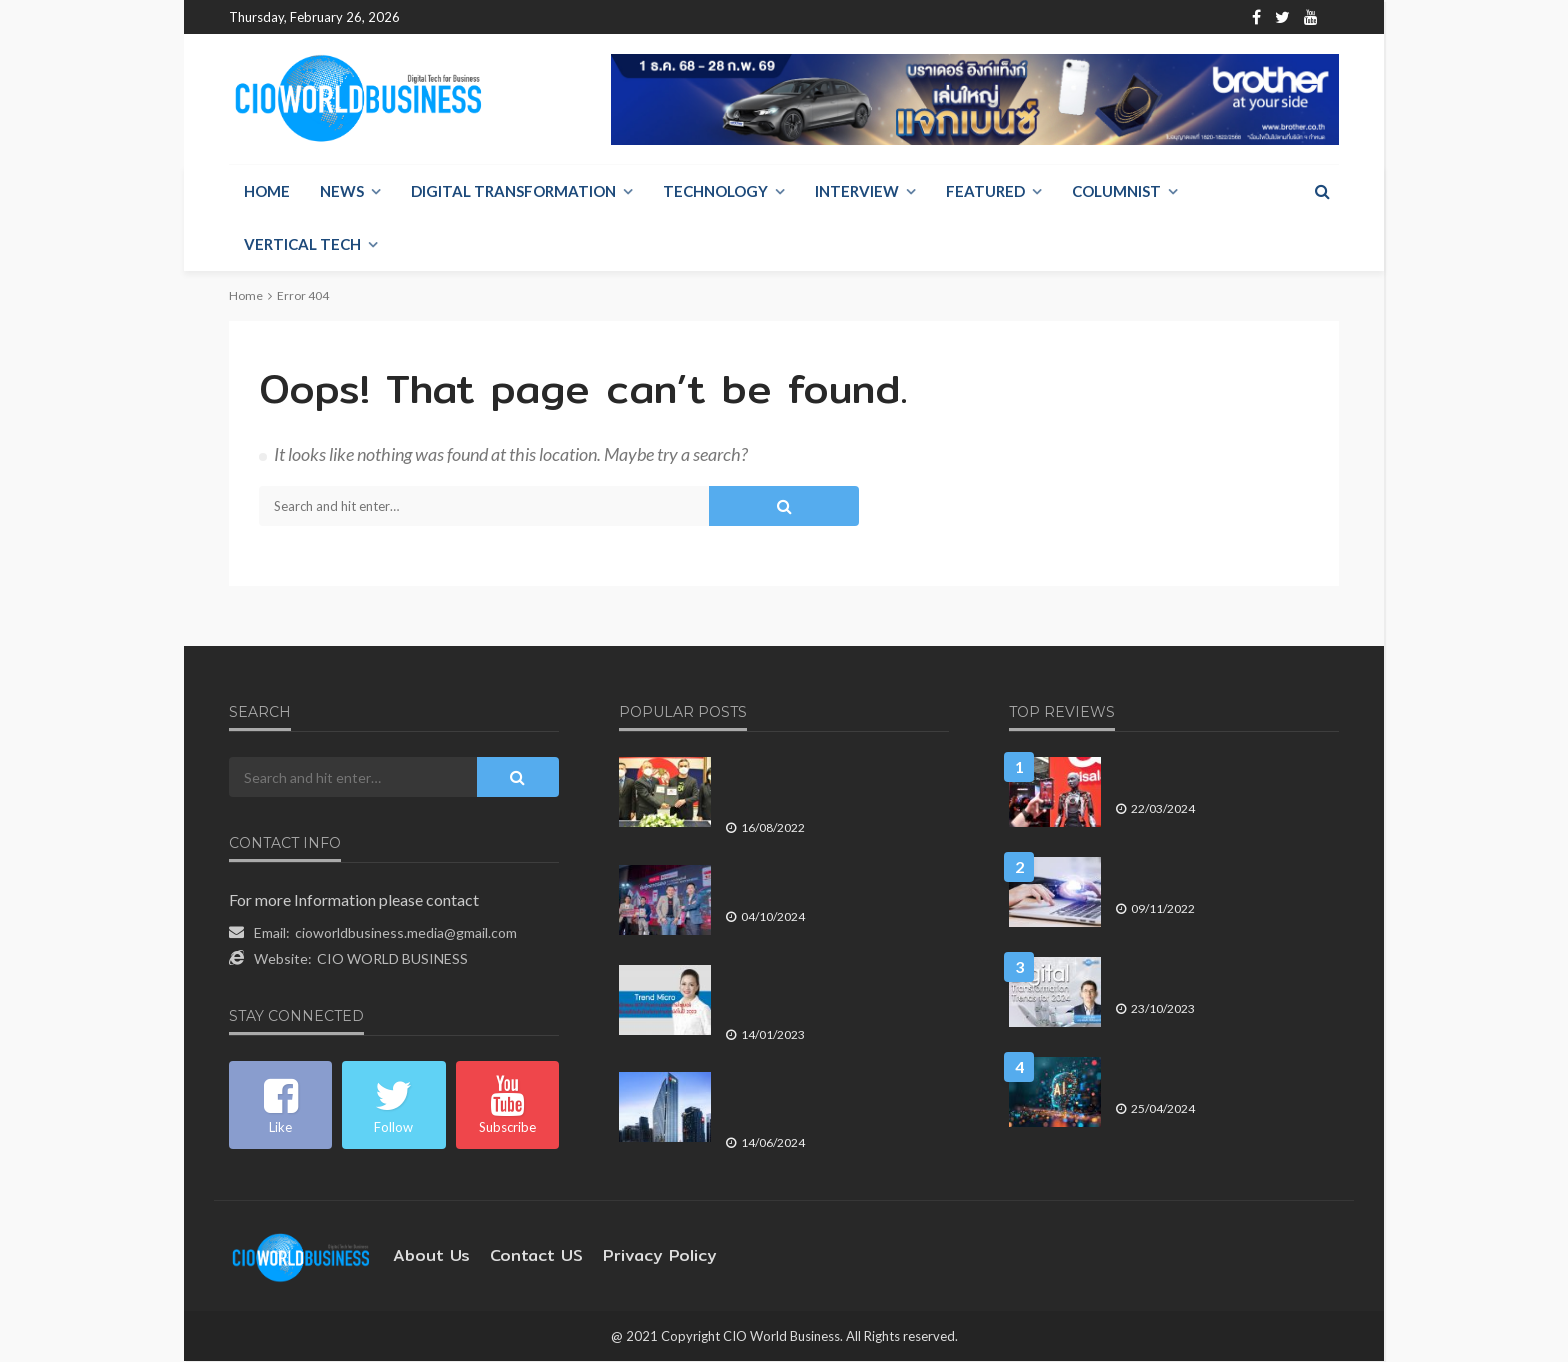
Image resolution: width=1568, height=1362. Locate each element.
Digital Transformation (513, 192)
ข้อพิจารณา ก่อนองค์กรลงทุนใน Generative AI (1203, 1075)
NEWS (342, 192)
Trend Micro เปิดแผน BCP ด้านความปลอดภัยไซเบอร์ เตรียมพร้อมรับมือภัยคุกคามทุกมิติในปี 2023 (829, 992)
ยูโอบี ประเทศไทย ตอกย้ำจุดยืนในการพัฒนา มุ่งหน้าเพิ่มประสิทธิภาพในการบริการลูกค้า (829, 1099)
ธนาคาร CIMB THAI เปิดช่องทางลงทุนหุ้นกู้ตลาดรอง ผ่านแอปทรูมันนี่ (830, 883)
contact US (520, 1256)
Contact (575, 17)
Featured (985, 192)
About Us (502, 17)
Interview (857, 192)
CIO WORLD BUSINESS (392, 959)
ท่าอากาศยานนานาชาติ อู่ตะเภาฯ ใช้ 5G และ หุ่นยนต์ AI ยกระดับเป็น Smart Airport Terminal (835, 784)
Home (435, 17)
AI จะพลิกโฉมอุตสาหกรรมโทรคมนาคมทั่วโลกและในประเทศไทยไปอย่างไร (1225, 775)
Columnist (1116, 192)
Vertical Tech (302, 245)
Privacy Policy (630, 1256)
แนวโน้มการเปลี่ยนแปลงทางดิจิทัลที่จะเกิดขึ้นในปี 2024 (1221, 975)
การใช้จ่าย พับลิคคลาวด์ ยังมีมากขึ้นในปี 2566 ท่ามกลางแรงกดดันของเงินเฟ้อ (1226, 875)
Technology (715, 192)
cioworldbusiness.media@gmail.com (406, 933)
